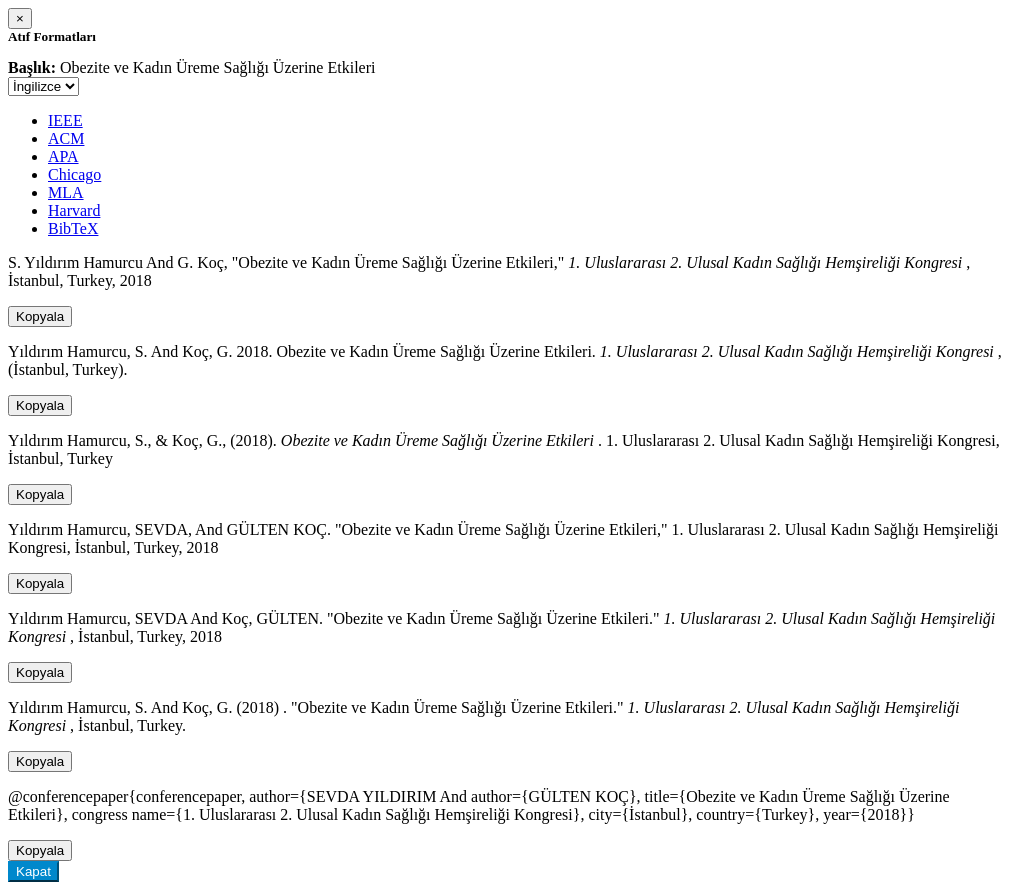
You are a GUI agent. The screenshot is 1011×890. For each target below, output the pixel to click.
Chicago (74, 174)
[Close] (20, 18)
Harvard (74, 210)
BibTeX (73, 228)
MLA (66, 192)
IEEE (65, 120)
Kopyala (40, 316)
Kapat (33, 871)
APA (63, 156)
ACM (66, 138)
